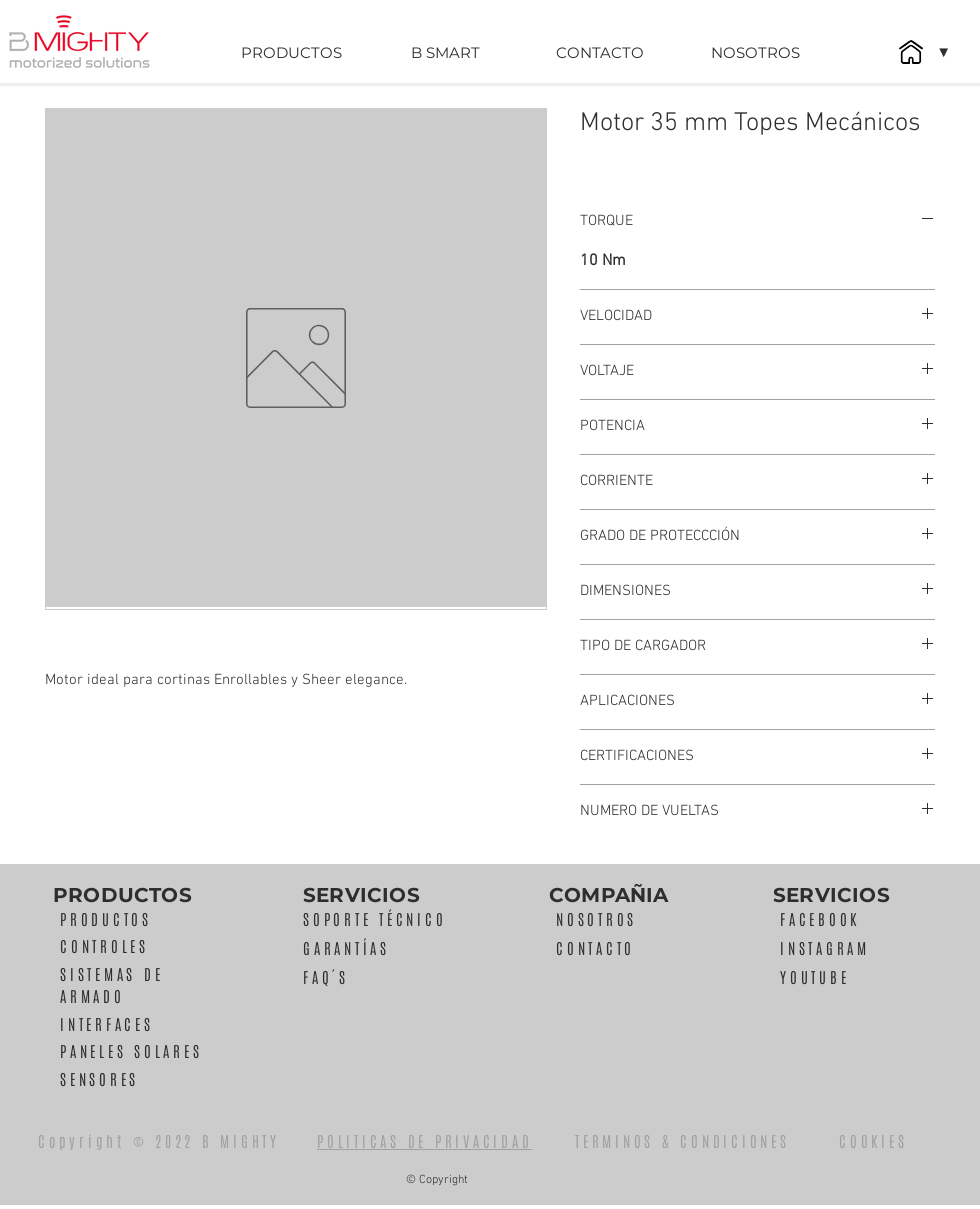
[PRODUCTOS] (291, 52)
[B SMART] (445, 52)
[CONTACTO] (600, 52)
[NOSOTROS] (755, 52)
